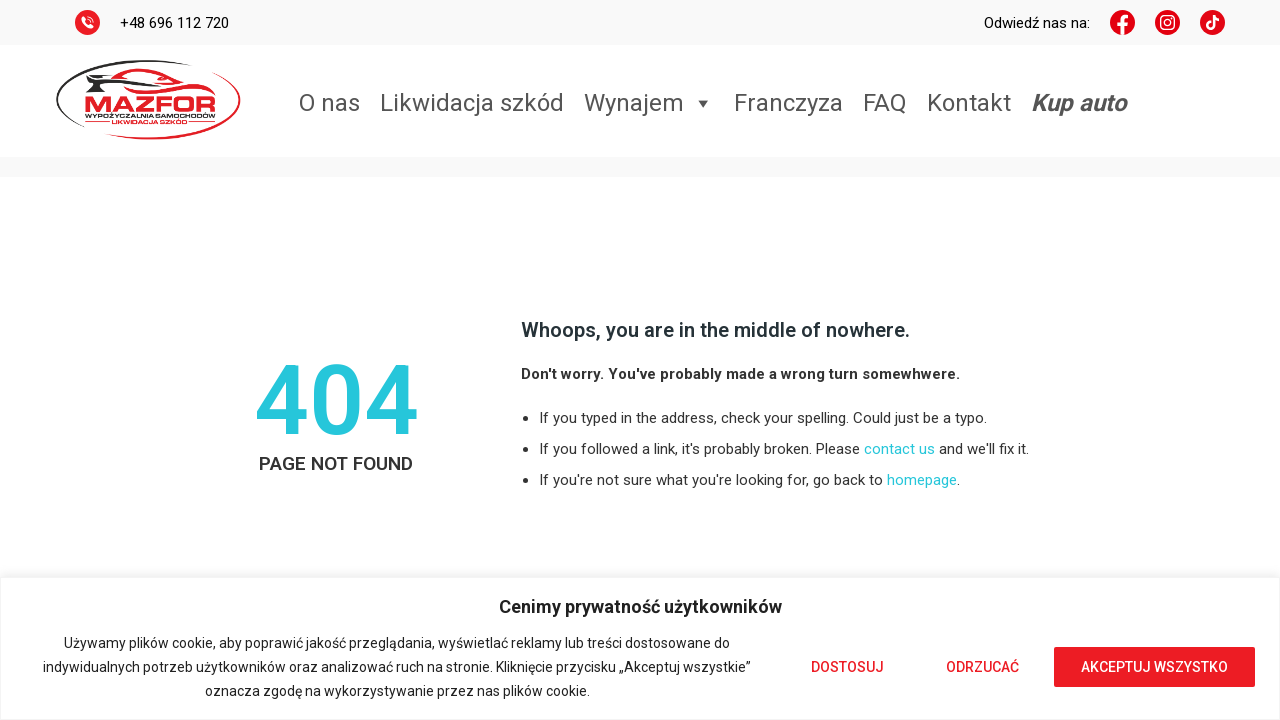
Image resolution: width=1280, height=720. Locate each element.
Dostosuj (847, 667)
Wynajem (649, 103)
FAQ (885, 103)
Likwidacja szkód (472, 103)
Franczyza (788, 103)
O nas (329, 103)
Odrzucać (982, 667)
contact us (899, 449)
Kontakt (969, 103)
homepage (922, 480)
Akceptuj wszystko (1154, 667)
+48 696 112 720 (174, 23)
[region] (640, 648)
